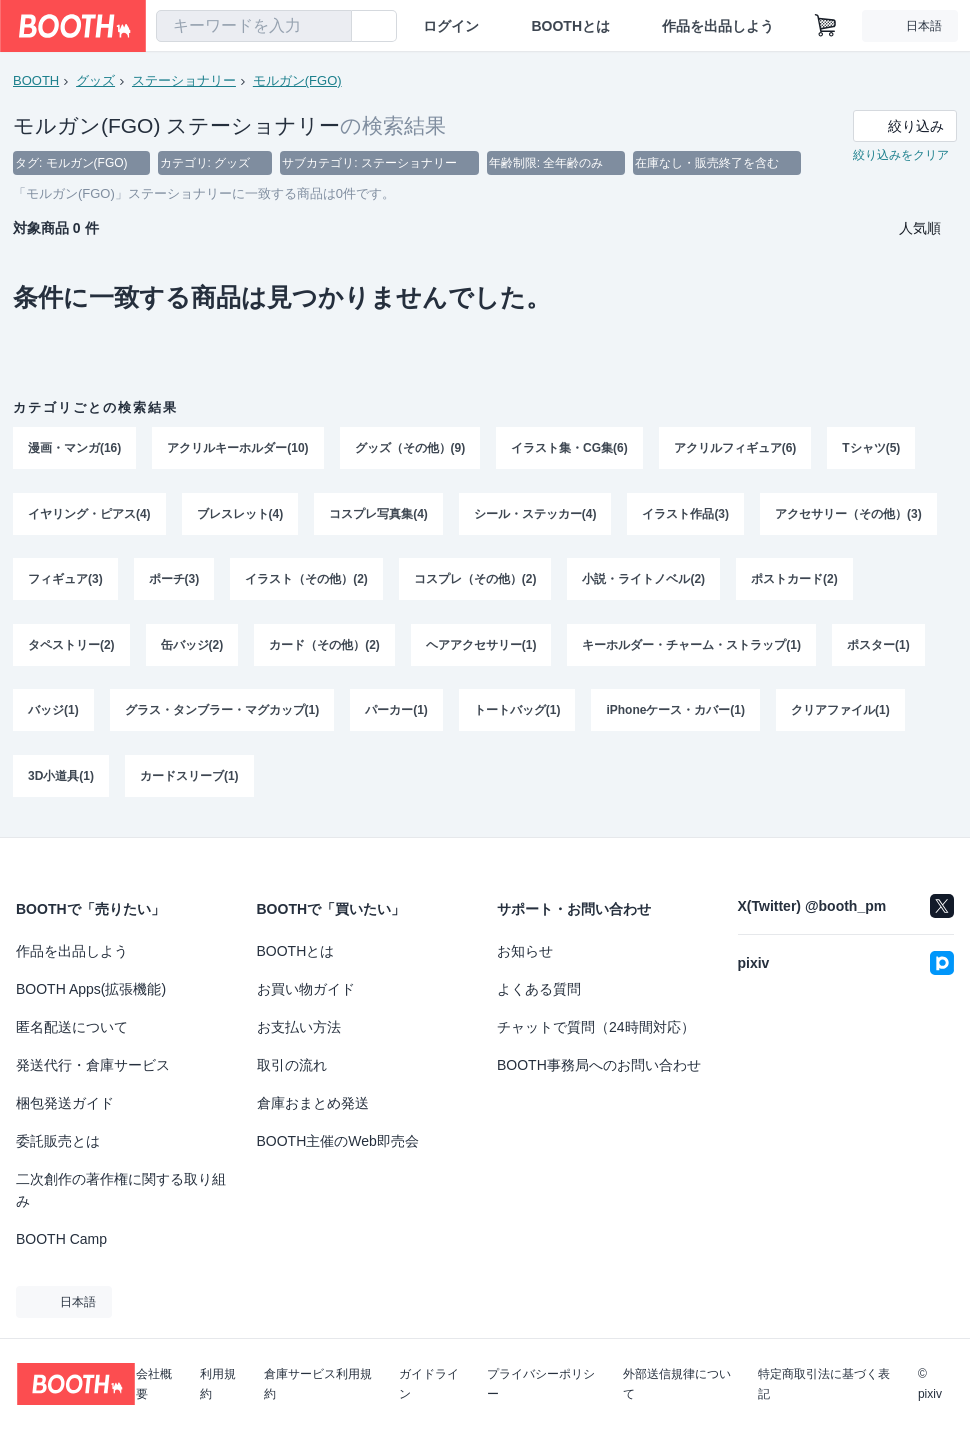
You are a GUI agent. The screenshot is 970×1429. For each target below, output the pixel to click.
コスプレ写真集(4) (378, 515)
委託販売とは (58, 1141)
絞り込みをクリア (901, 156)
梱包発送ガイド (65, 1103)
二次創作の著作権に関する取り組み (121, 1190)
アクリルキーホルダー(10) (237, 449)
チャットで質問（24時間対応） (596, 1027)
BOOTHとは (570, 26)
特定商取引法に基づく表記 (824, 1384)
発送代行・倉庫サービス (93, 1065)
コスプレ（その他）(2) (475, 581)
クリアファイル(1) (840, 713)
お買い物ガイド (306, 989)
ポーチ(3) (174, 581)
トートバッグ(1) (517, 713)
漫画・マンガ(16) (74, 449)
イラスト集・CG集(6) (569, 449)
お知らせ (525, 951)
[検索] (332, 27)
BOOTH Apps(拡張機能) (91, 989)
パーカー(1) (396, 713)
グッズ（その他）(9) (410, 449)
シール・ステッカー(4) (535, 515)
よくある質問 (539, 989)
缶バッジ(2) (192, 647)
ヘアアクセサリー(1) (481, 647)
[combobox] (254, 26)
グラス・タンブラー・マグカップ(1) (222, 713)
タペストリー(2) (71, 647)
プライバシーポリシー (541, 1384)
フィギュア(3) (65, 581)
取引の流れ (292, 1065)
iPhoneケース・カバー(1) (676, 713)
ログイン (451, 26)
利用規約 (218, 1384)
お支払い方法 (299, 1027)
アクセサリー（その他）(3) (848, 515)
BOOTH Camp (61, 1239)
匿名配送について (72, 1027)
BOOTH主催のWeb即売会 (338, 1141)
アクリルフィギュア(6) (735, 449)
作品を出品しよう (718, 26)
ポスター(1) (878, 647)
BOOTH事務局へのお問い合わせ (599, 1065)
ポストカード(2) (794, 581)
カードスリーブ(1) (189, 779)
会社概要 (154, 1384)
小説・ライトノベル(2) (644, 581)
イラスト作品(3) (686, 515)
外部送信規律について (677, 1384)
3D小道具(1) (61, 779)
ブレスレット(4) (240, 515)
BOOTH (36, 80)
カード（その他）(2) (324, 647)
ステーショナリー (184, 80)
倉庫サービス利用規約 (318, 1384)
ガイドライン (429, 1384)
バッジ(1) (53, 713)
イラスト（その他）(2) (306, 581)
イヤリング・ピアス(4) (89, 515)
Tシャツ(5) (872, 449)
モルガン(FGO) (297, 80)
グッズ (95, 80)
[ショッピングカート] (826, 26)
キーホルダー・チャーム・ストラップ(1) (692, 647)
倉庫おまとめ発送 (313, 1103)
